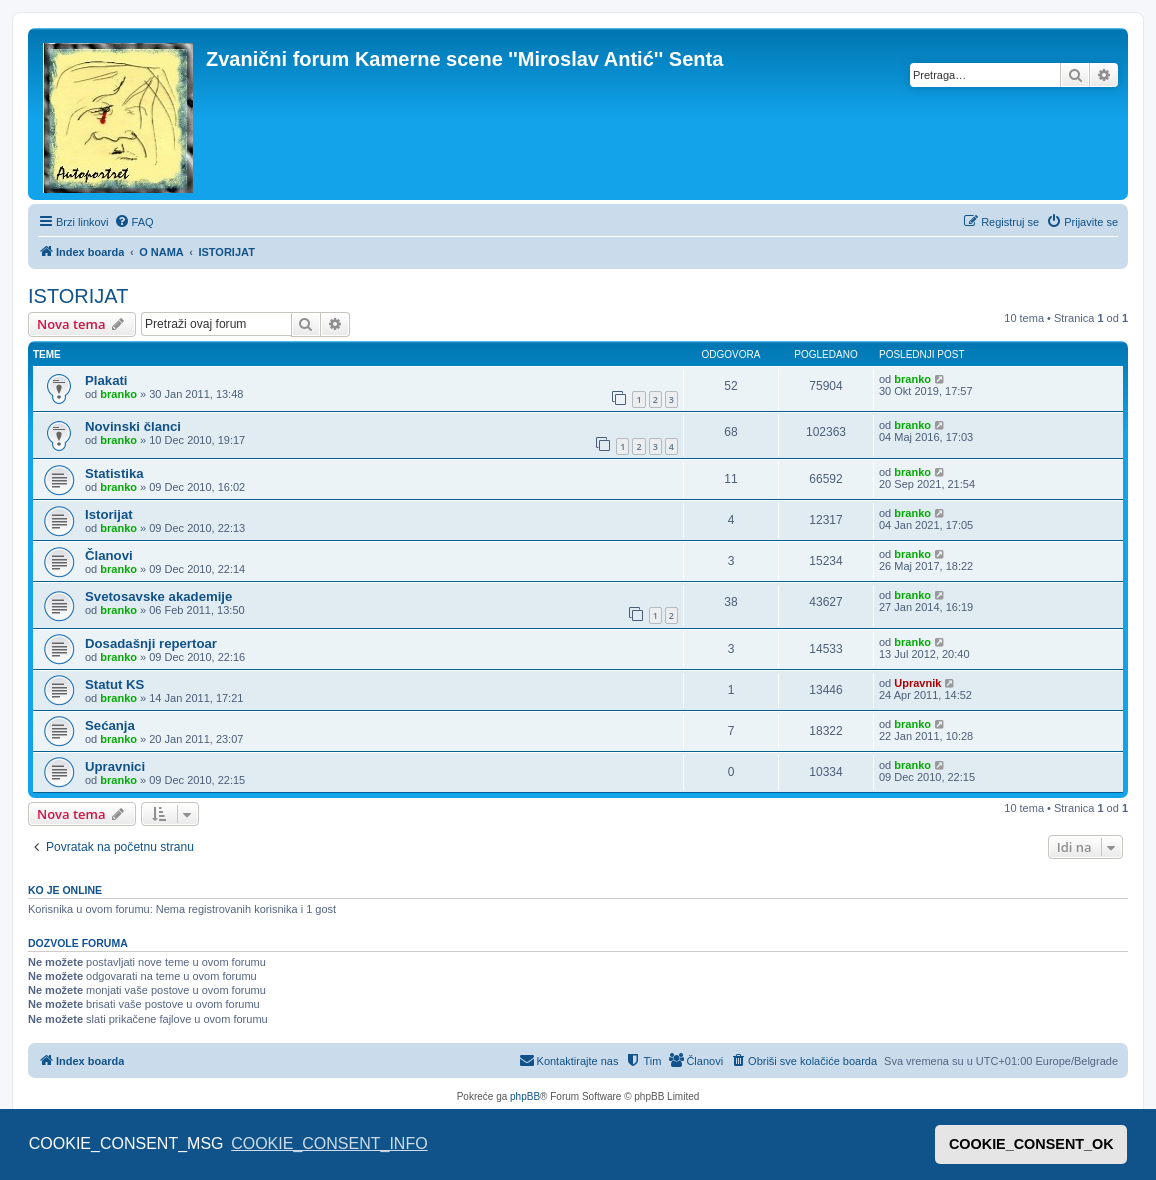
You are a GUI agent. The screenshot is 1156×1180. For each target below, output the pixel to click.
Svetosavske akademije (158, 596)
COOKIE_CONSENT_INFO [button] (329, 1143)
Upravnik (917, 683)
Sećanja (110, 725)
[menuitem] (134, 222)
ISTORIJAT (78, 296)
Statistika (114, 473)
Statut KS (114, 684)
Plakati (106, 380)
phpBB (525, 1096)
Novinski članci (133, 426)
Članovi (109, 555)
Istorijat (109, 514)
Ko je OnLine (65, 890)
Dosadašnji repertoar (151, 643)
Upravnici (115, 766)
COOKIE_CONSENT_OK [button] (1031, 1144)
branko (118, 394)
